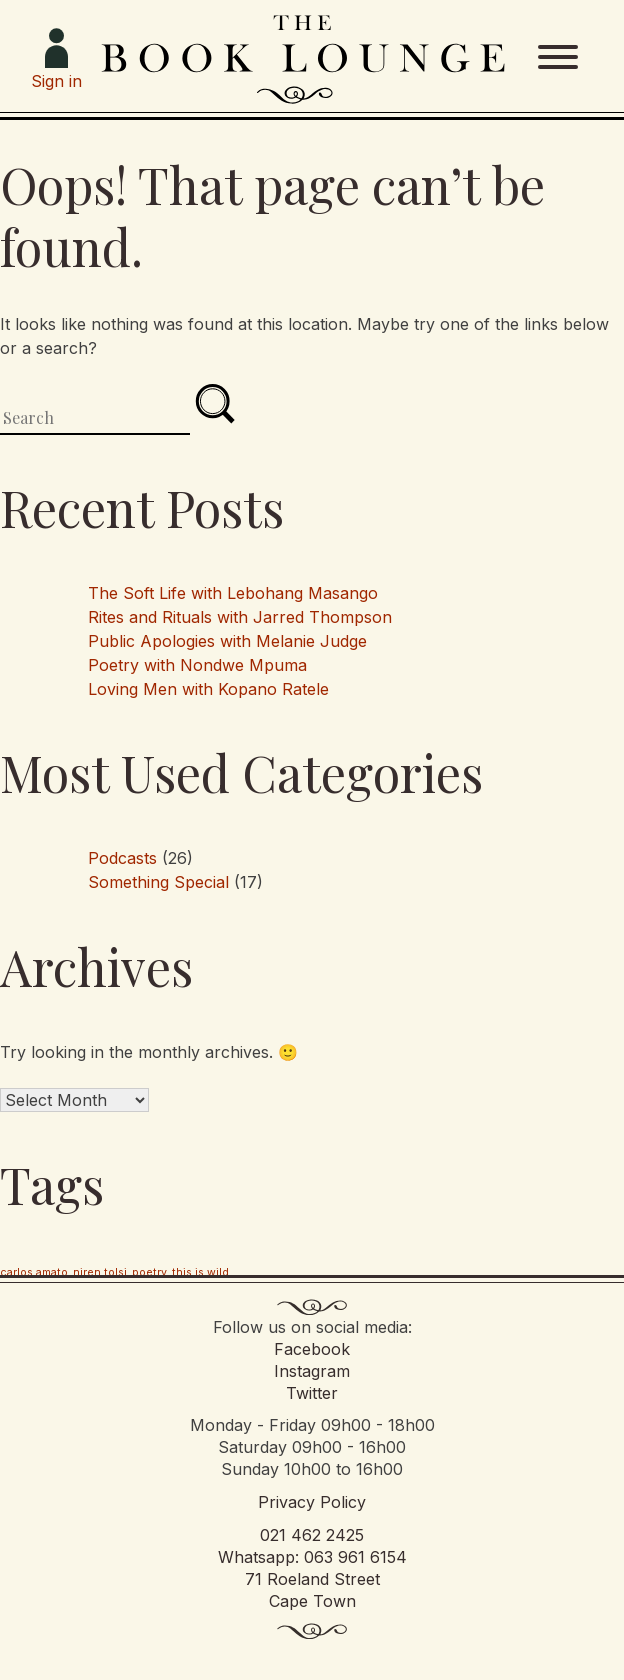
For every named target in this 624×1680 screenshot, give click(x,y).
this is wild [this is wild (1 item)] (200, 1272)
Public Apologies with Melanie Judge (227, 641)
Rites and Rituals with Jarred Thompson (240, 617)
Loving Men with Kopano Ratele (208, 689)
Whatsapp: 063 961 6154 (312, 1557)
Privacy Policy (312, 1502)
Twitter (312, 1393)
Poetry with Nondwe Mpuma (197, 665)
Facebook (312, 1349)
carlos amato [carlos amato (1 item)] (34, 1272)
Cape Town (312, 1601)
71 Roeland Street (312, 1579)
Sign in (56, 59)
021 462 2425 (312, 1535)
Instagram (312, 1371)
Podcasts (122, 858)
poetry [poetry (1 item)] (149, 1272)
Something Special (158, 882)
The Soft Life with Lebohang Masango (233, 593)
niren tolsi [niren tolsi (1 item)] (100, 1272)
